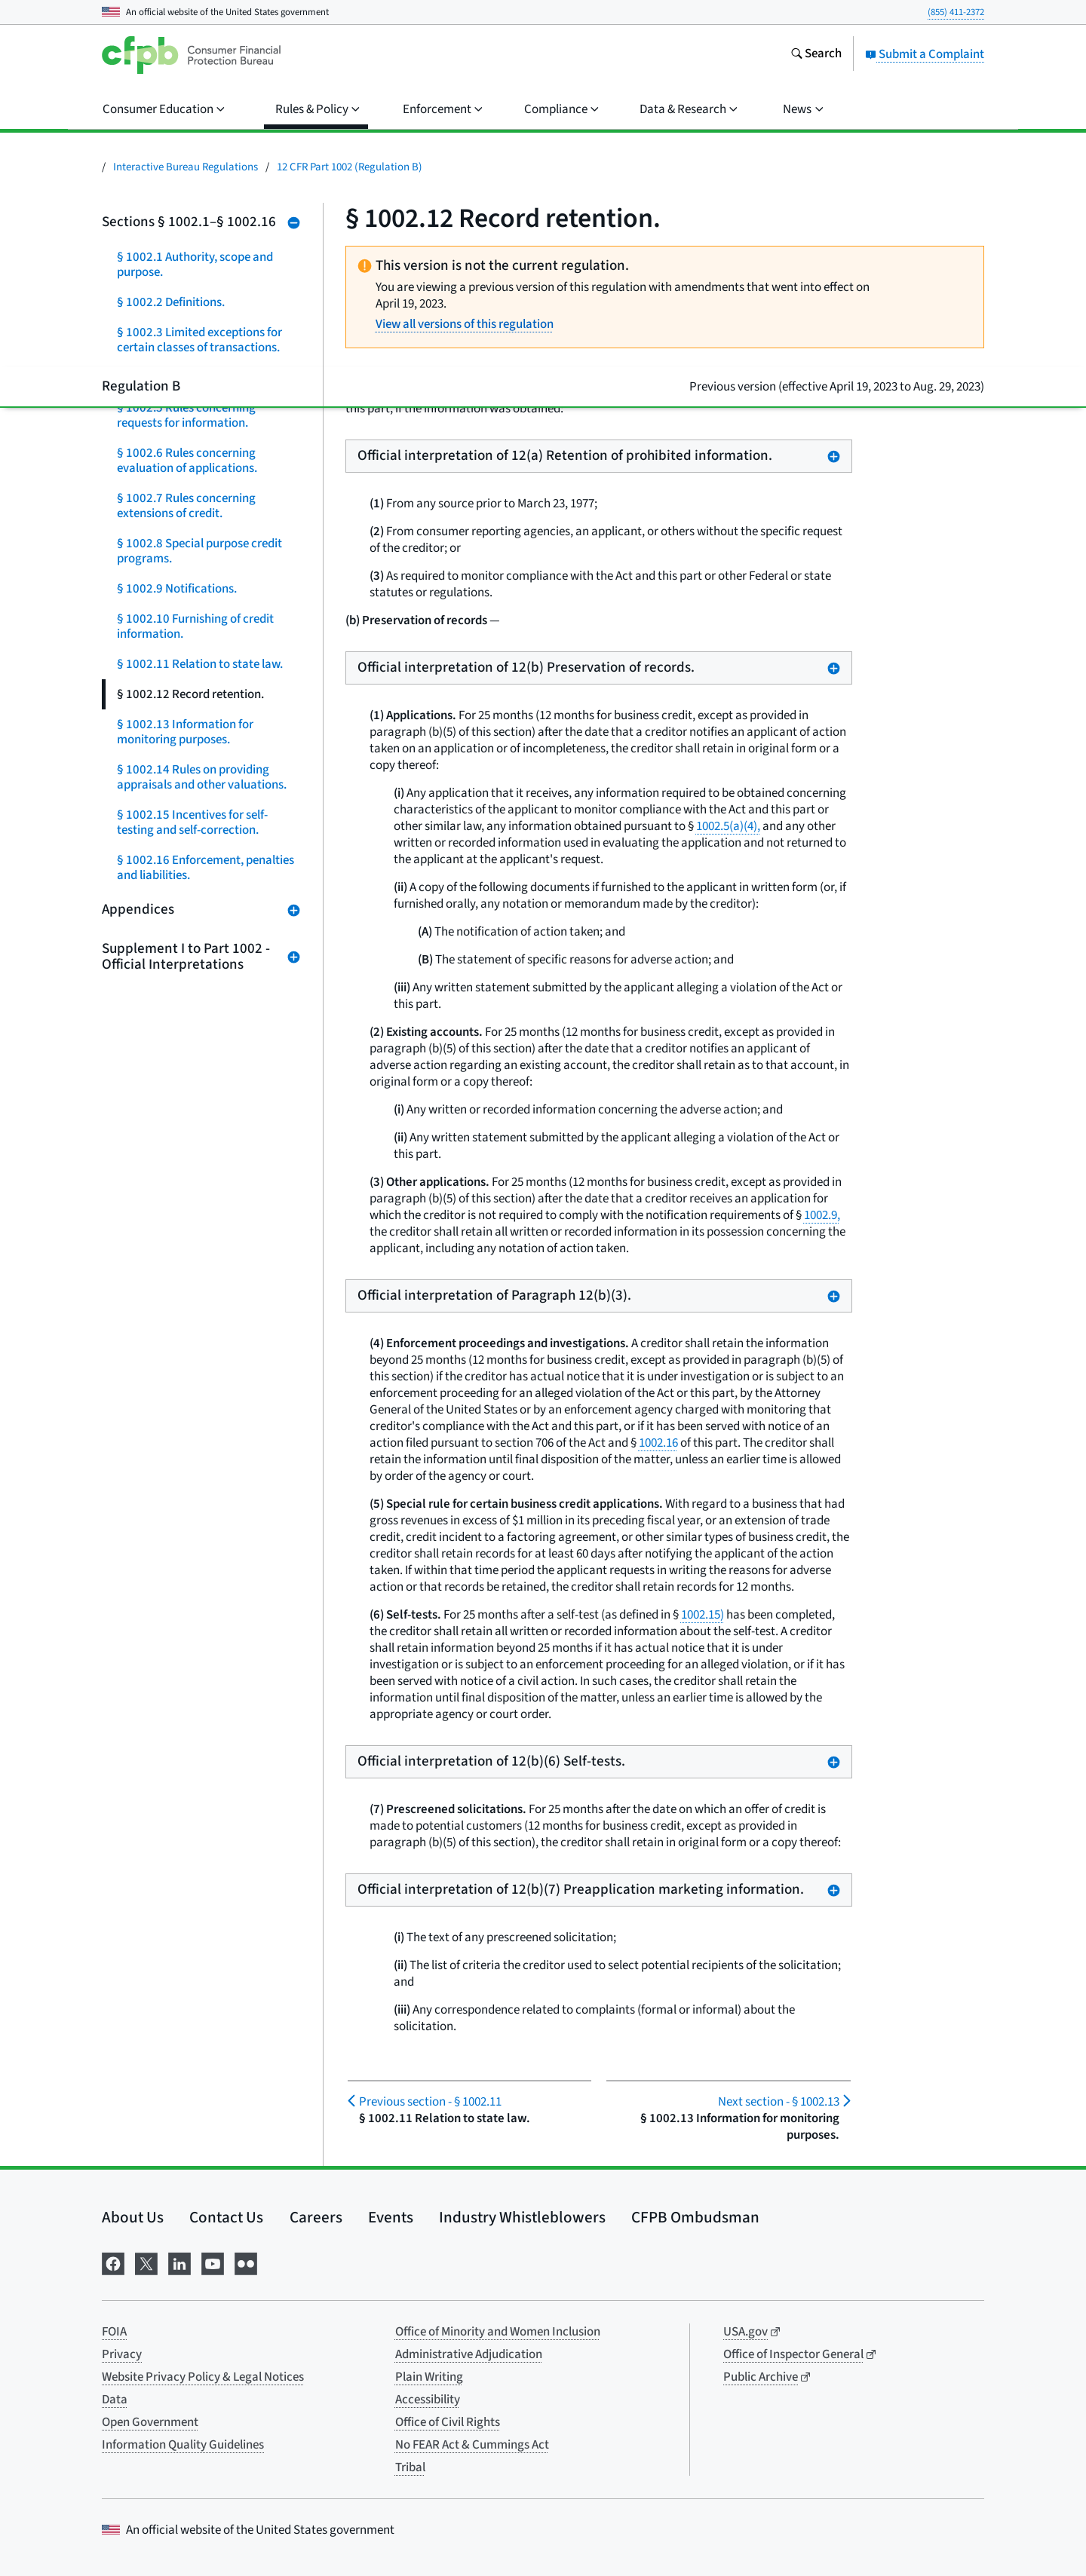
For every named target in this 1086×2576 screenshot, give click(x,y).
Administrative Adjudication (468, 2354)
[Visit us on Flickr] (246, 2263)
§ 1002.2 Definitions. (171, 302)
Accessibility (427, 2400)
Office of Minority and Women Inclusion (497, 2332)
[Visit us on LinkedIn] (179, 2263)
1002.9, (822, 1215)
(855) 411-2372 (956, 12)
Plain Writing (429, 2377)
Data (114, 2400)
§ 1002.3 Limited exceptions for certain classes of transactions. (199, 340)
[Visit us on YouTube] (212, 2263)
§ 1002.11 (430, 2102)
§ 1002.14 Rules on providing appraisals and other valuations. (202, 777)
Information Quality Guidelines (183, 2445)
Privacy (122, 2354)
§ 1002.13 (778, 2102)
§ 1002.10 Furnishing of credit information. (195, 626)
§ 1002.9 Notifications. (177, 589)
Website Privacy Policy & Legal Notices (203, 2377)
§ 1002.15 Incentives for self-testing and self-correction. (192, 822)
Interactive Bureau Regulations (185, 167)
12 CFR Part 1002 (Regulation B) (349, 167)
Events (390, 2217)
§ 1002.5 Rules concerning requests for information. (186, 415)
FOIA (114, 2332)
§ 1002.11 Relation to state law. (200, 664)
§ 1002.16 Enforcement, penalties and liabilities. (205, 867)
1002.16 (658, 1443)
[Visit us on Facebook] (113, 2263)
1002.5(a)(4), (728, 826)
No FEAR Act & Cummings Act (472, 2445)
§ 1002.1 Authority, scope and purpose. (195, 264)
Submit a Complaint (924, 54)
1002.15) (702, 1615)
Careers (316, 2217)
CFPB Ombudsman (695, 2217)
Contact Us (226, 2217)
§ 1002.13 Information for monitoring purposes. (185, 732)
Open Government (150, 2422)
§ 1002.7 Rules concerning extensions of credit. (186, 505)
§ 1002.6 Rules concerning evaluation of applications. (187, 460)
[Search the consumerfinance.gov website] (816, 55)
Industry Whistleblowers (522, 2217)
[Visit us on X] (146, 2263)
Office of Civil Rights (447, 2422)
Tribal (410, 2467)
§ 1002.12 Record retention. (190, 694)
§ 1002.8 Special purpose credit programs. (199, 551)
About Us (133, 2217)
